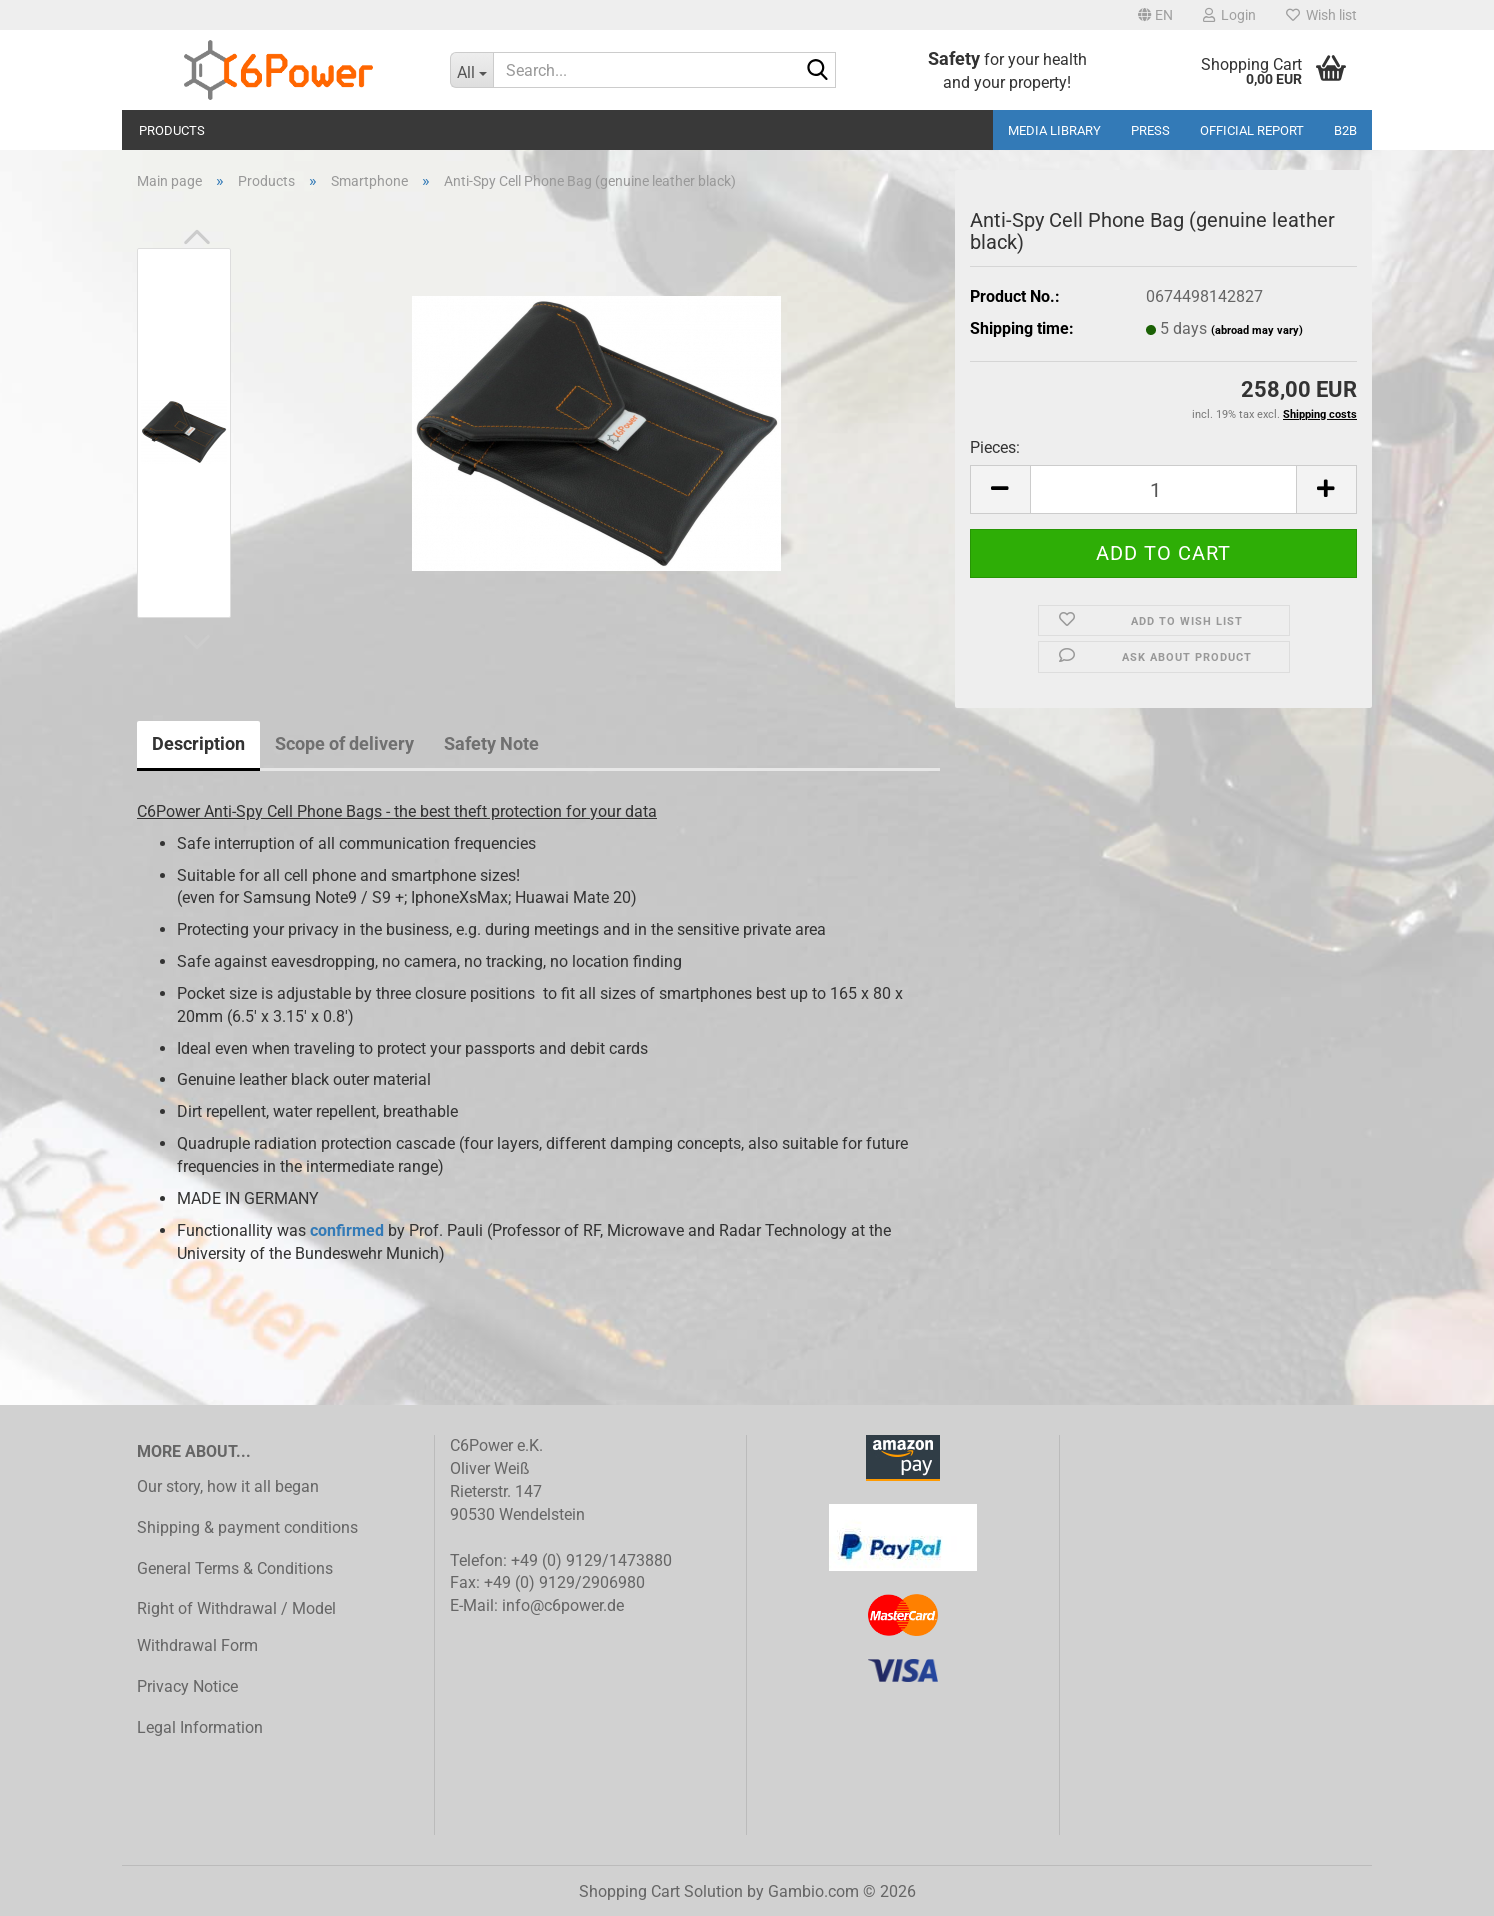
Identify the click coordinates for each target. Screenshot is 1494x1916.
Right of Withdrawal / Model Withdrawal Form (236, 1627)
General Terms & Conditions (235, 1568)
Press (1150, 130)
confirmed (347, 1230)
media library (1054, 130)
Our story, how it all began (228, 1486)
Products (172, 130)
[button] (1155, 15)
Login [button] (1229, 15)
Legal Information (200, 1727)
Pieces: (995, 447)
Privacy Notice (187, 1686)
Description (198, 743)
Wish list (1321, 15)
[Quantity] (1163, 489)
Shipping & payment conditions (247, 1527)
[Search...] (472, 70)
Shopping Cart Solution (661, 1891)
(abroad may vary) (1257, 330)
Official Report (1252, 130)
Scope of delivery (344, 743)
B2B (1345, 130)
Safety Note (491, 743)
